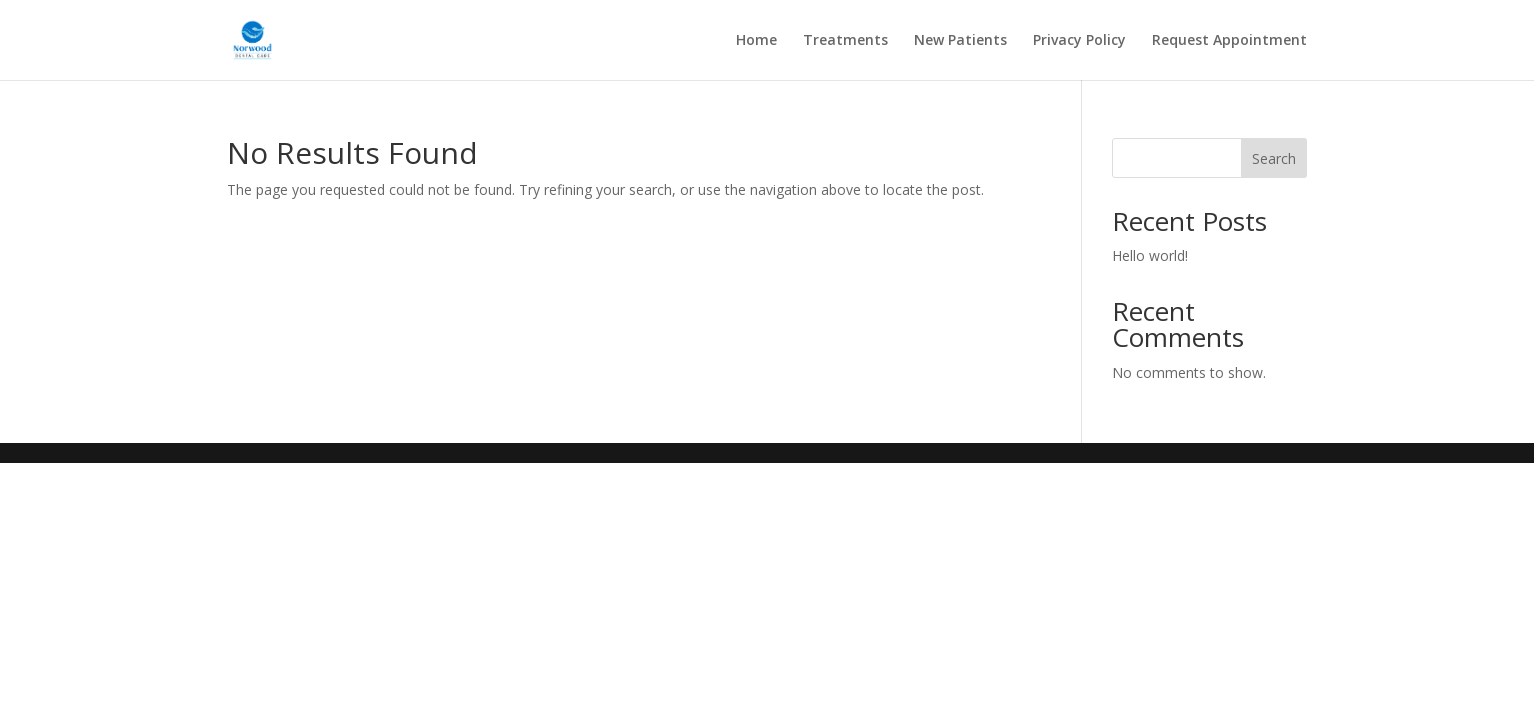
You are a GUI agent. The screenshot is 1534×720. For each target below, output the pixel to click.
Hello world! (1150, 255)
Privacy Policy (1079, 41)
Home (756, 41)
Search (1274, 158)
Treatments (845, 41)
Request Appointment (1229, 41)
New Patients (960, 41)
